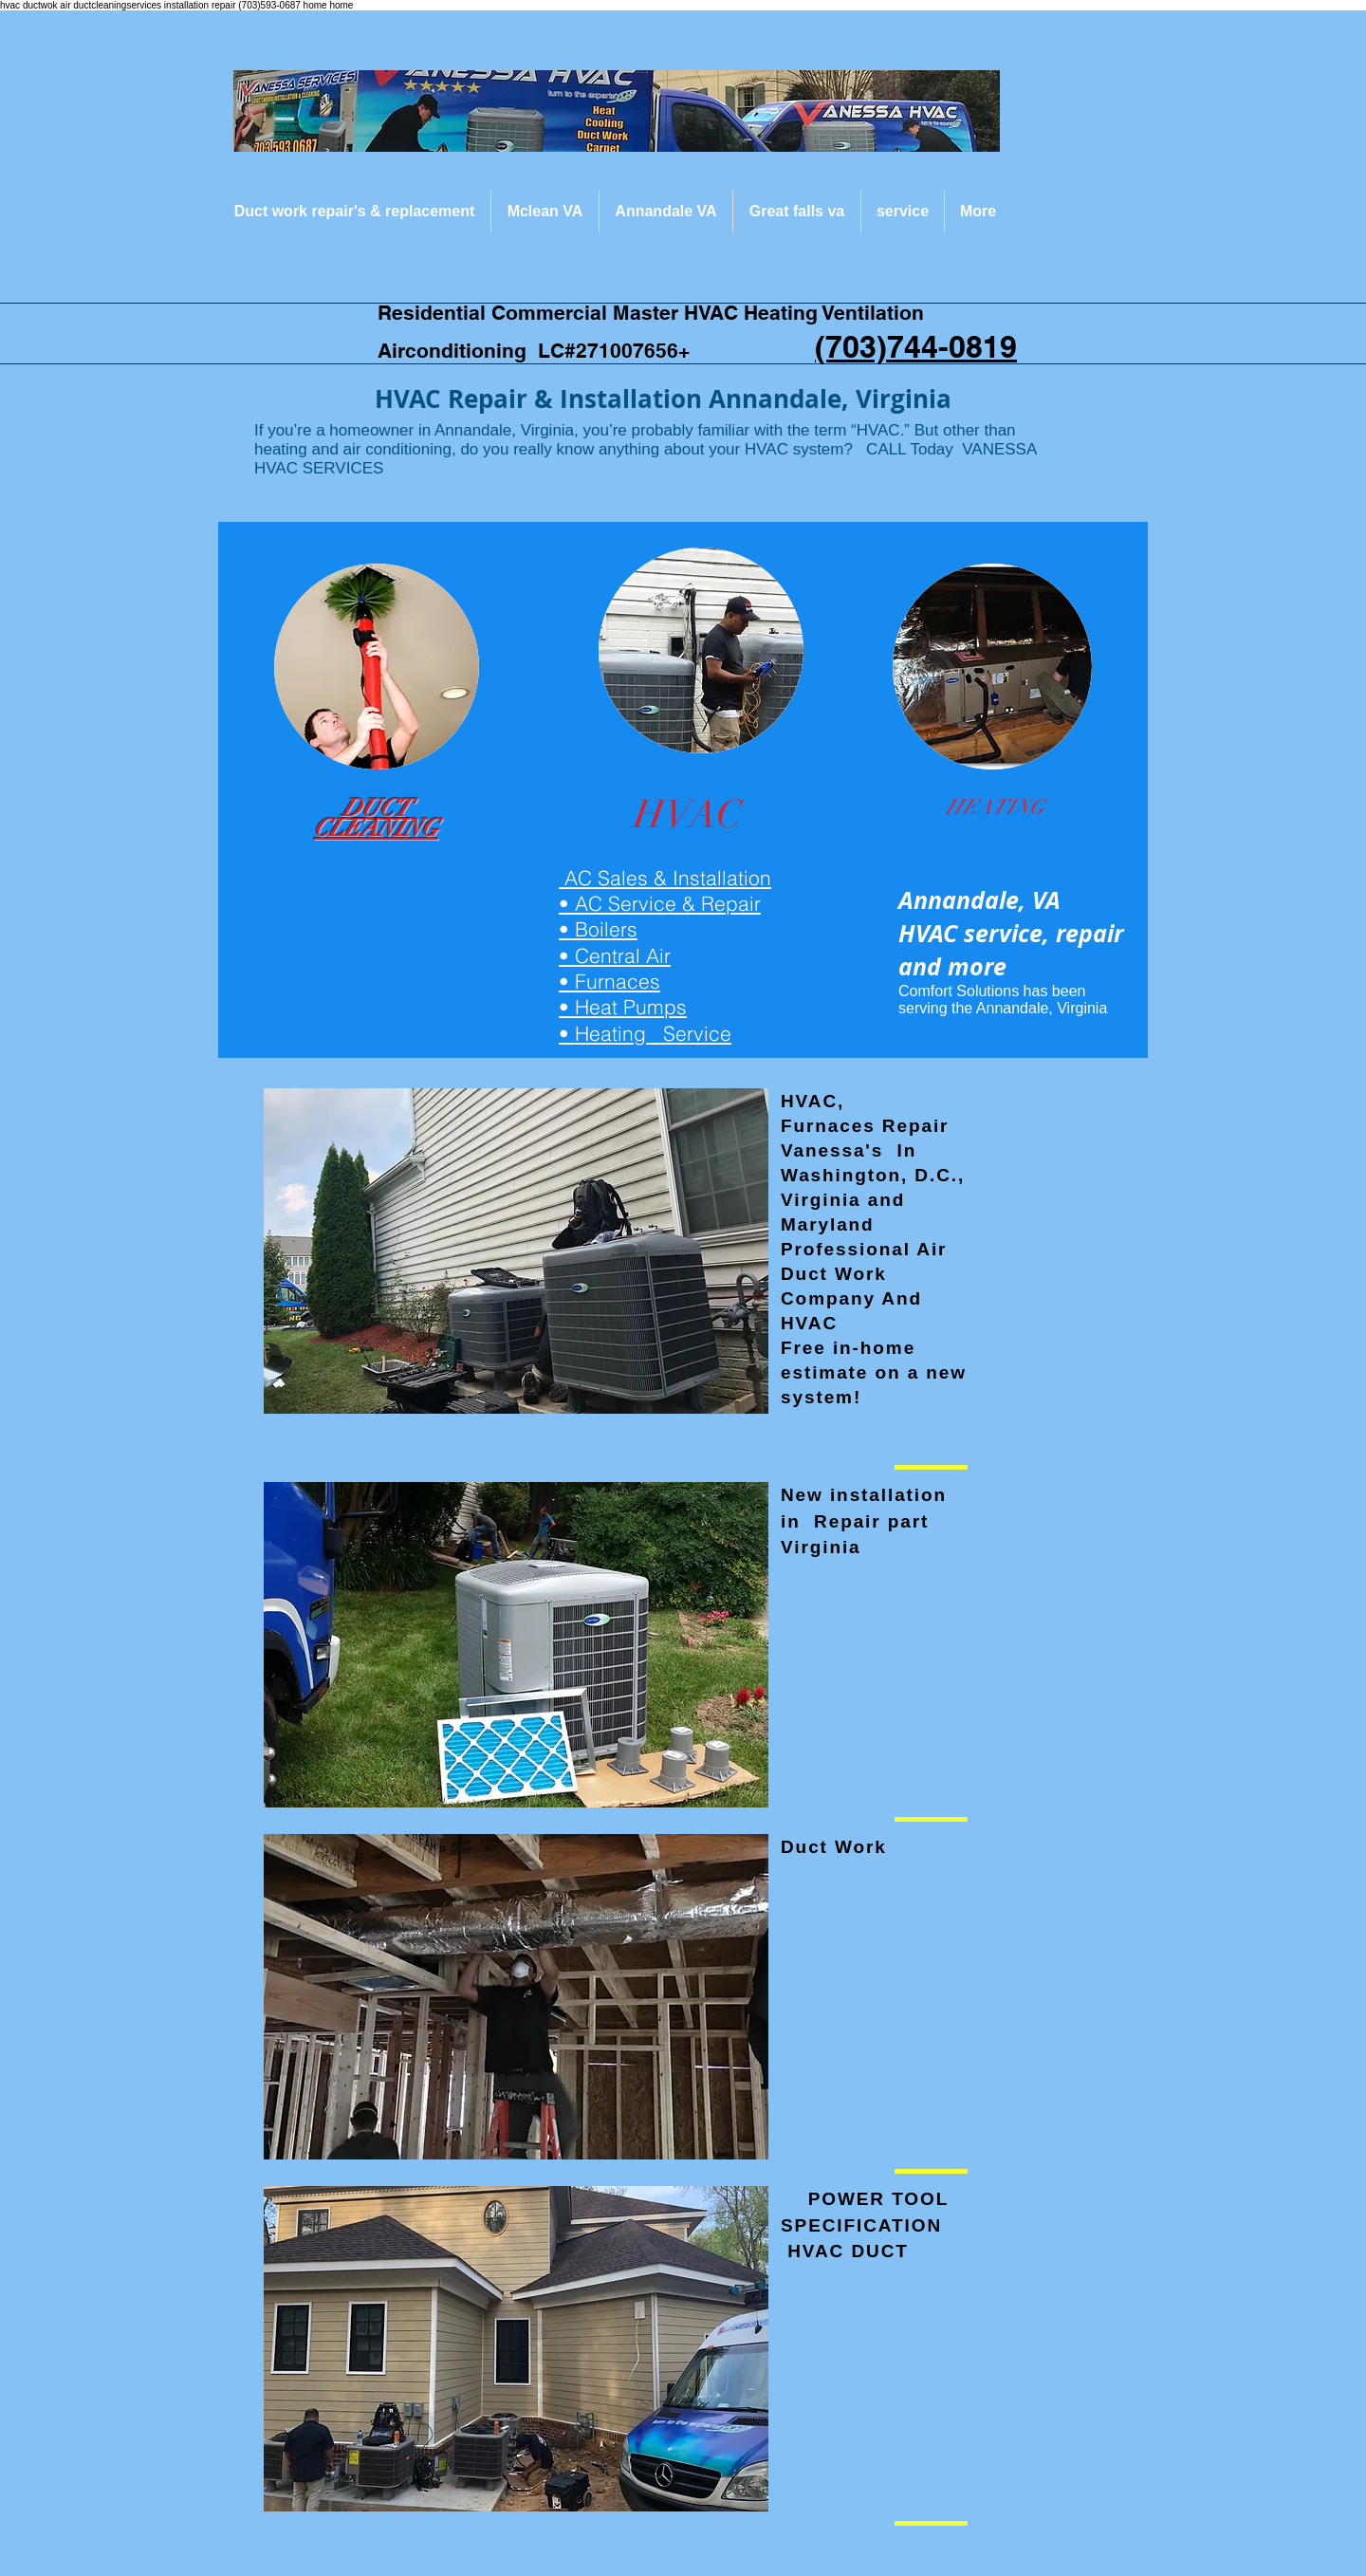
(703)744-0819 (916, 346)
